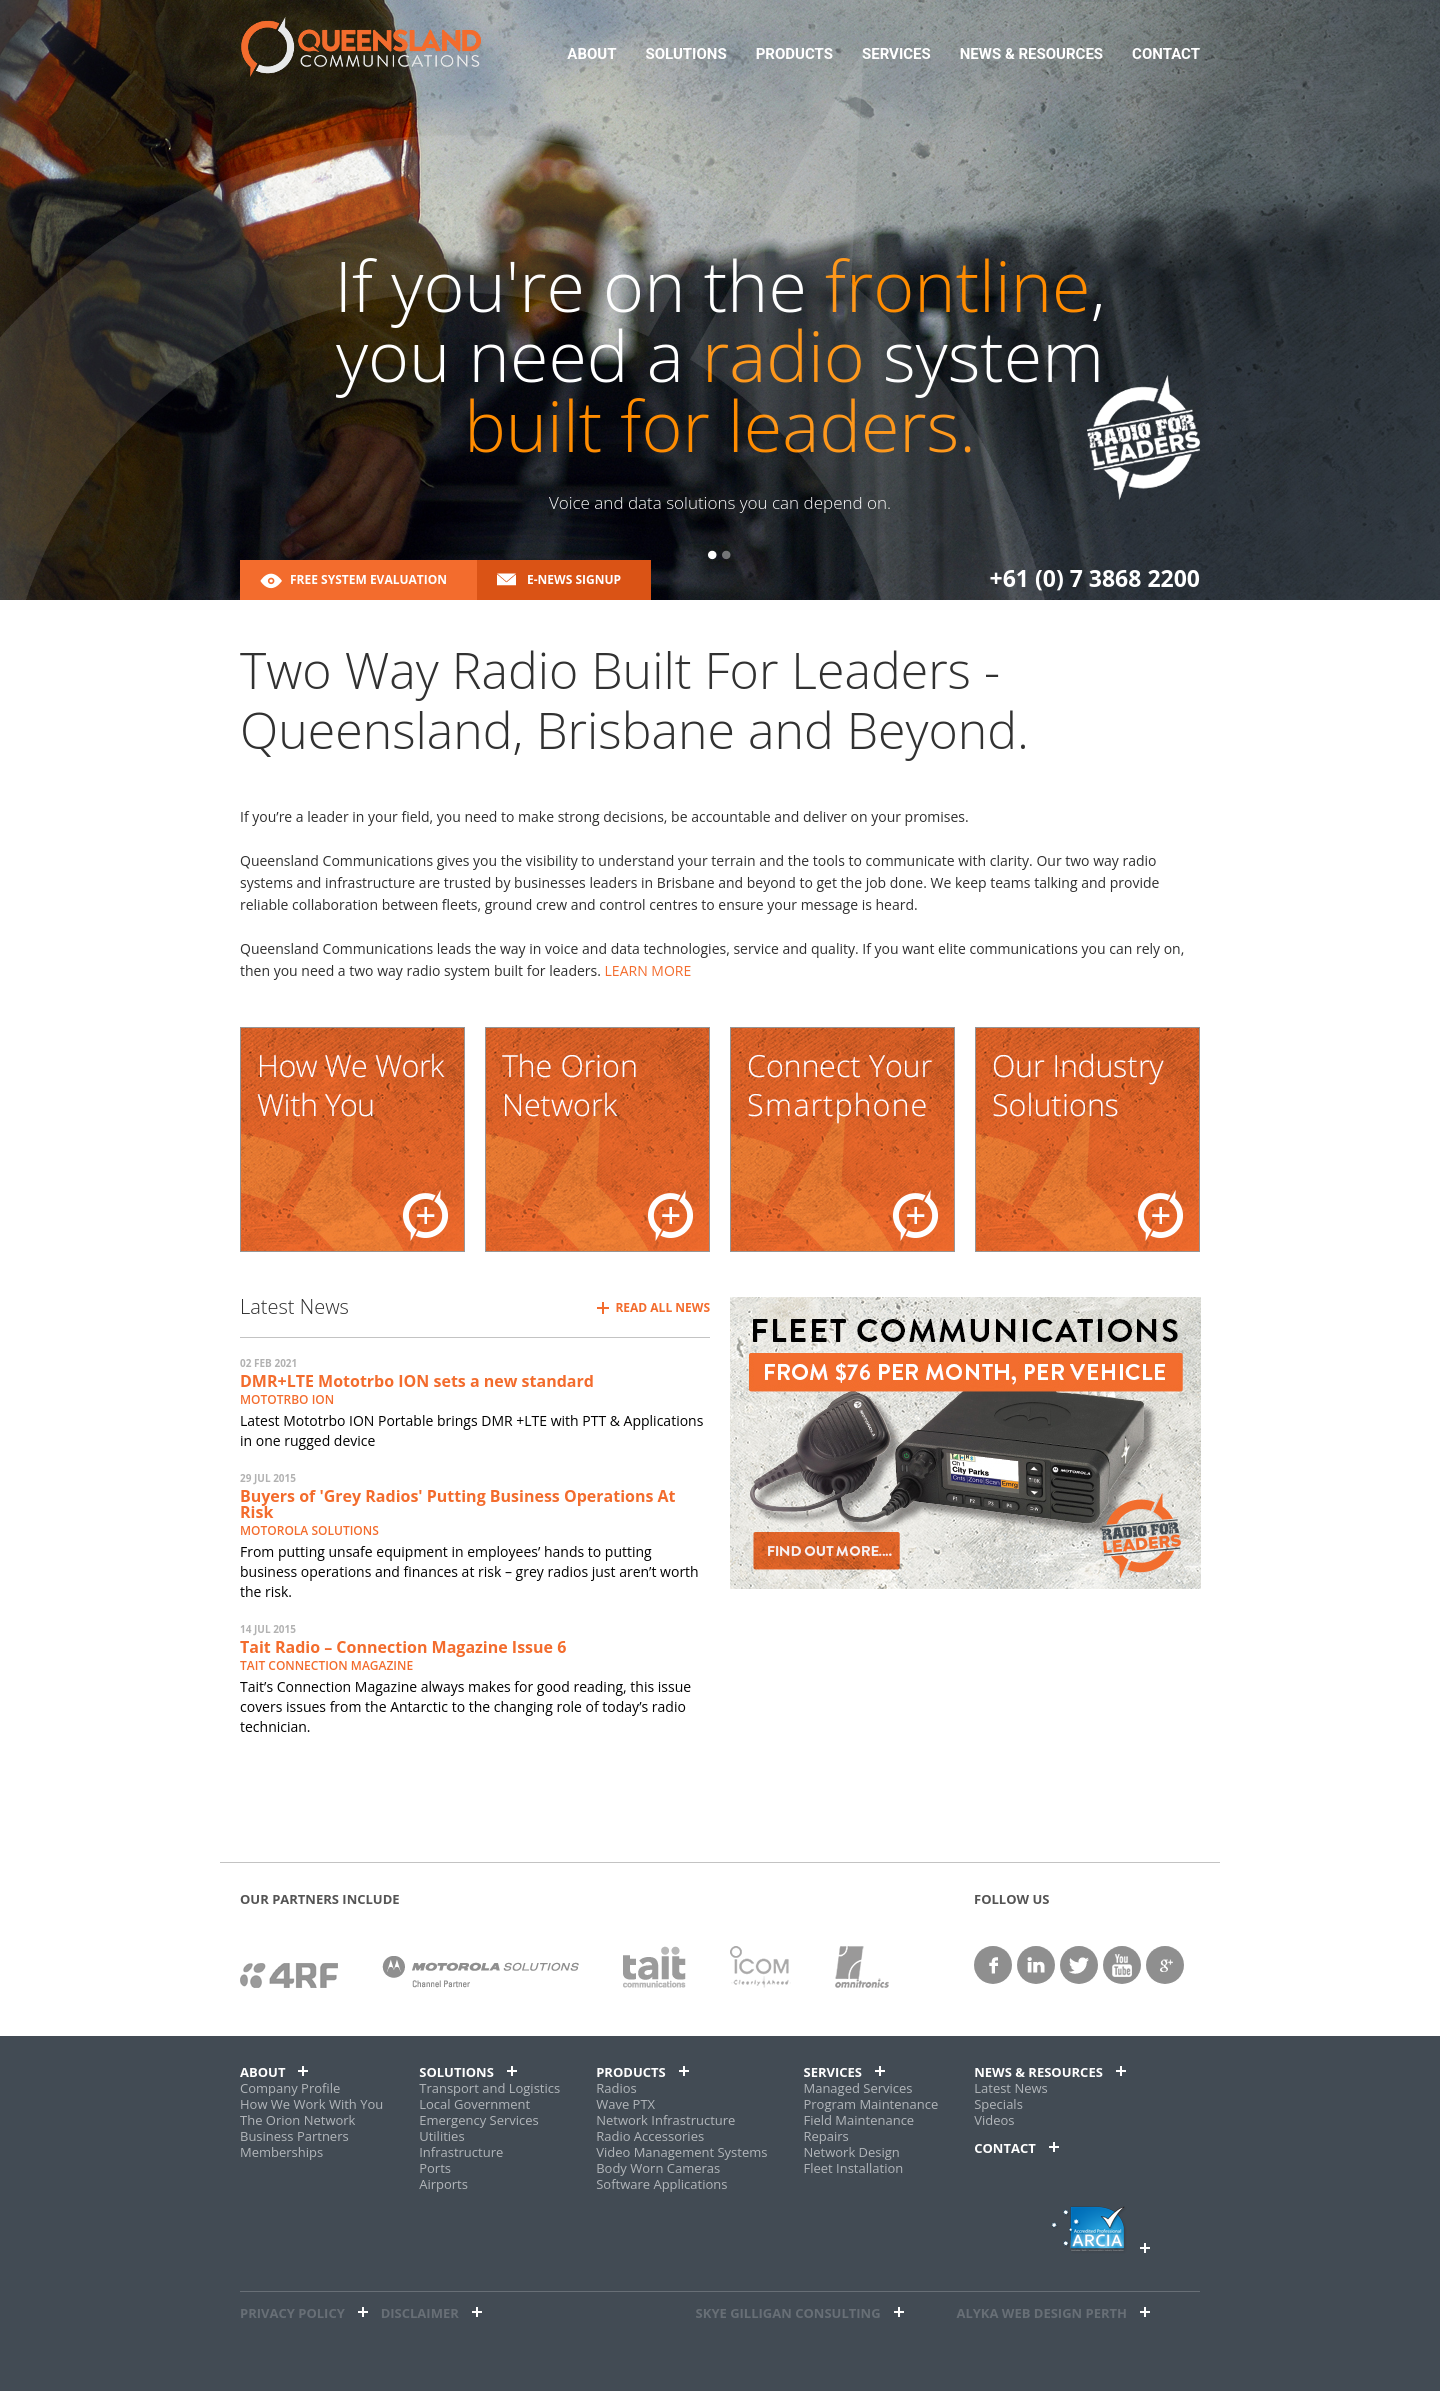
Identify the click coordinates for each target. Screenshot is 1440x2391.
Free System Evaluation (368, 579)
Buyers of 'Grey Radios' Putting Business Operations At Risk (458, 1504)
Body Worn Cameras (658, 2168)
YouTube (1122, 1965)
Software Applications (661, 2184)
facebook (993, 1965)
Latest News (1011, 2088)
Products (794, 55)
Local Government (474, 2104)
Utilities (441, 2136)
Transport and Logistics (489, 2088)
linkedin (1036, 1965)
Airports (443, 2184)
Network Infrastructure (665, 2120)
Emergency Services (479, 2120)
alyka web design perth (1041, 2313)
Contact (1166, 55)
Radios (616, 2088)
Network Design (851, 2152)
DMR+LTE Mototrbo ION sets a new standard (417, 1381)
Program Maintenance (870, 2104)
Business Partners (294, 2136)
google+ (1165, 1965)
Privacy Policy (292, 2313)
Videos (994, 2120)
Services (896, 55)
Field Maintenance (858, 2120)
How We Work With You (311, 2104)
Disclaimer (420, 2313)
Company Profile (290, 2088)
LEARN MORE (648, 970)
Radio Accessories (650, 2136)
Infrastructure (461, 2152)
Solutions (685, 55)
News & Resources (1031, 55)
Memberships (281, 2152)
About (591, 55)
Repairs (825, 2136)
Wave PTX (625, 2104)
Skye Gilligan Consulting (788, 2313)
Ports (435, 2168)
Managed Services (857, 2088)
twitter (1079, 1965)
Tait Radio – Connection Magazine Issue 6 (403, 1647)
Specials (998, 2104)
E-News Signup (574, 579)
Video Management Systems (681, 2152)
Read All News (662, 1308)
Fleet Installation (853, 2168)
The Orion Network (297, 2120)
